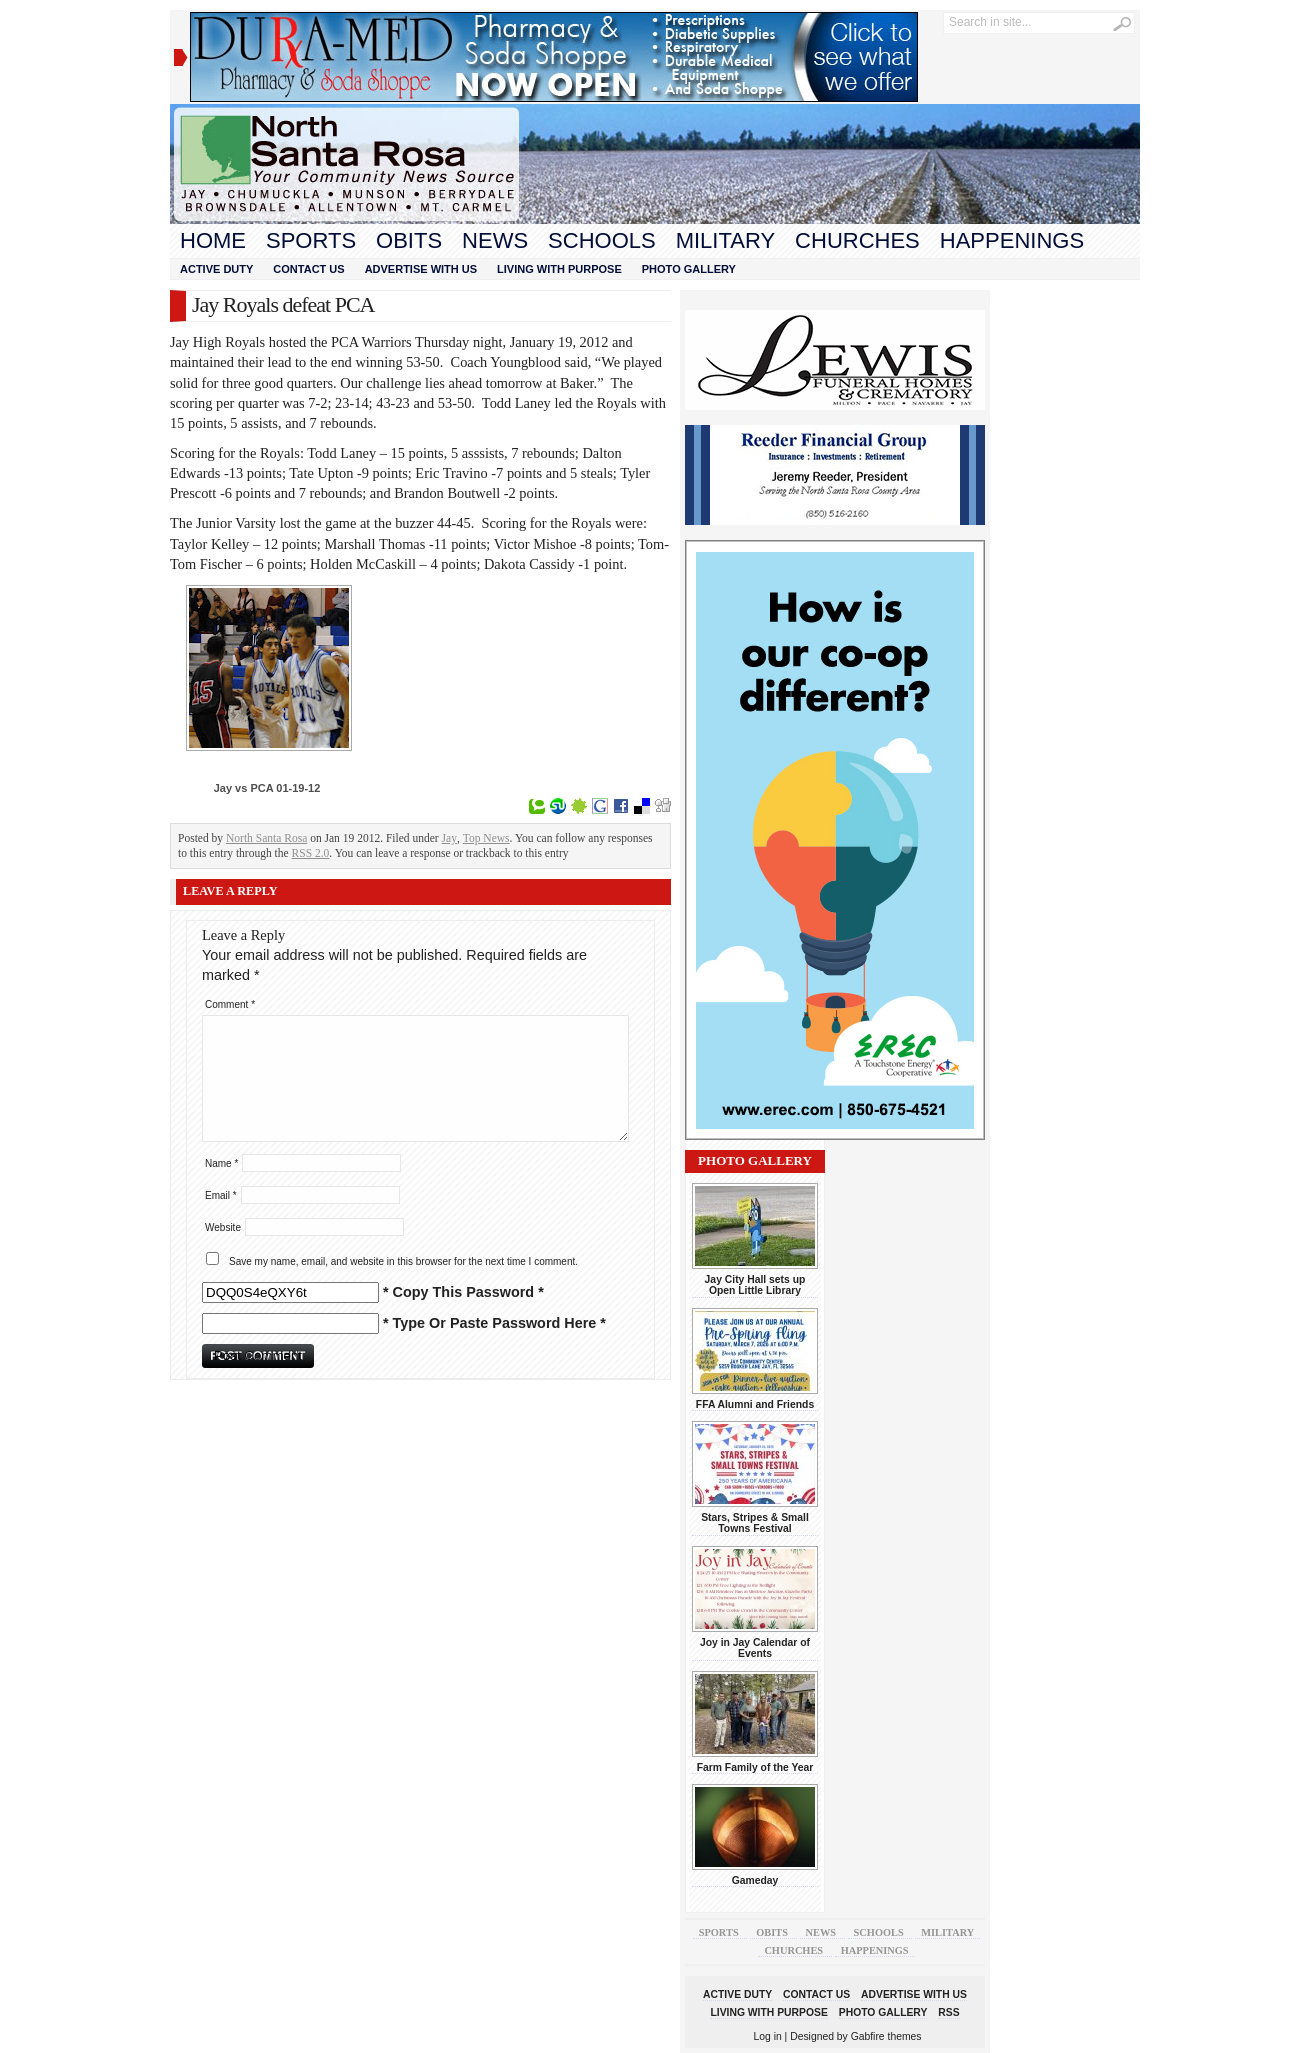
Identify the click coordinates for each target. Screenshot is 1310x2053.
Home (213, 240)
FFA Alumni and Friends (755, 1404)
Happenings (1012, 240)
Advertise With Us (421, 269)
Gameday (755, 1880)
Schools (602, 240)
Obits (409, 240)
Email (221, 1195)
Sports (311, 240)
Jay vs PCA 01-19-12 (267, 788)
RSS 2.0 (311, 853)
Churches (857, 240)
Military (725, 240)
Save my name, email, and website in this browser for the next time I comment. (403, 1261)
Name (221, 1163)
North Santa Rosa (266, 838)
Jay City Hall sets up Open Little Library (755, 1285)
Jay (449, 838)
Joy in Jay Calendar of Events (755, 1648)
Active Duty (216, 269)
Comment (230, 1004)
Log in (768, 2036)
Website (223, 1227)
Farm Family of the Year (755, 1767)
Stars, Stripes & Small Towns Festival (755, 1523)
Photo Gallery (689, 269)
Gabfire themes (886, 2036)
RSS (948, 2012)
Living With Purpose (559, 269)
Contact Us (308, 269)
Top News (486, 838)
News (495, 240)
